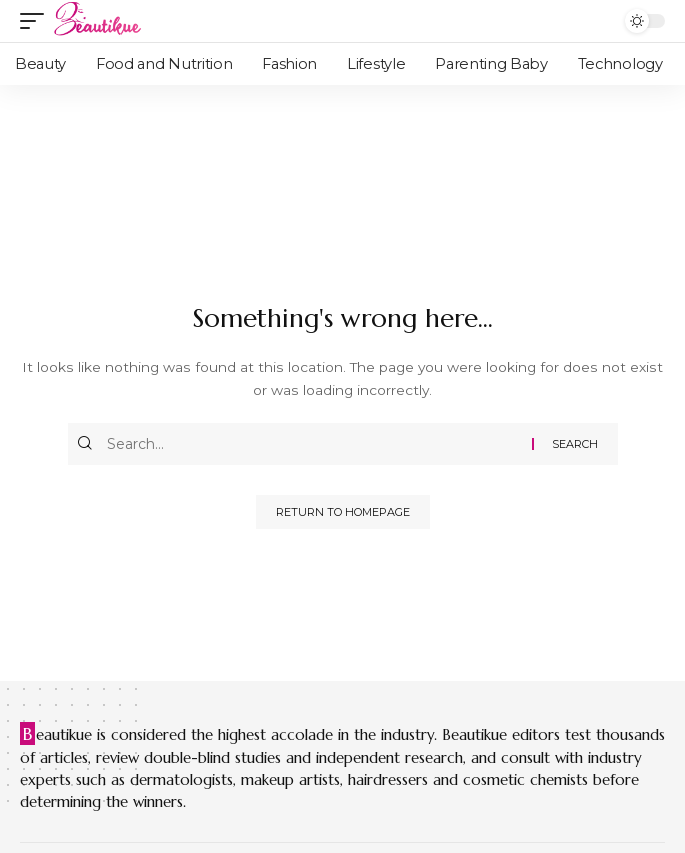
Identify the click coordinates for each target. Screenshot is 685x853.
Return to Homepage (343, 512)
